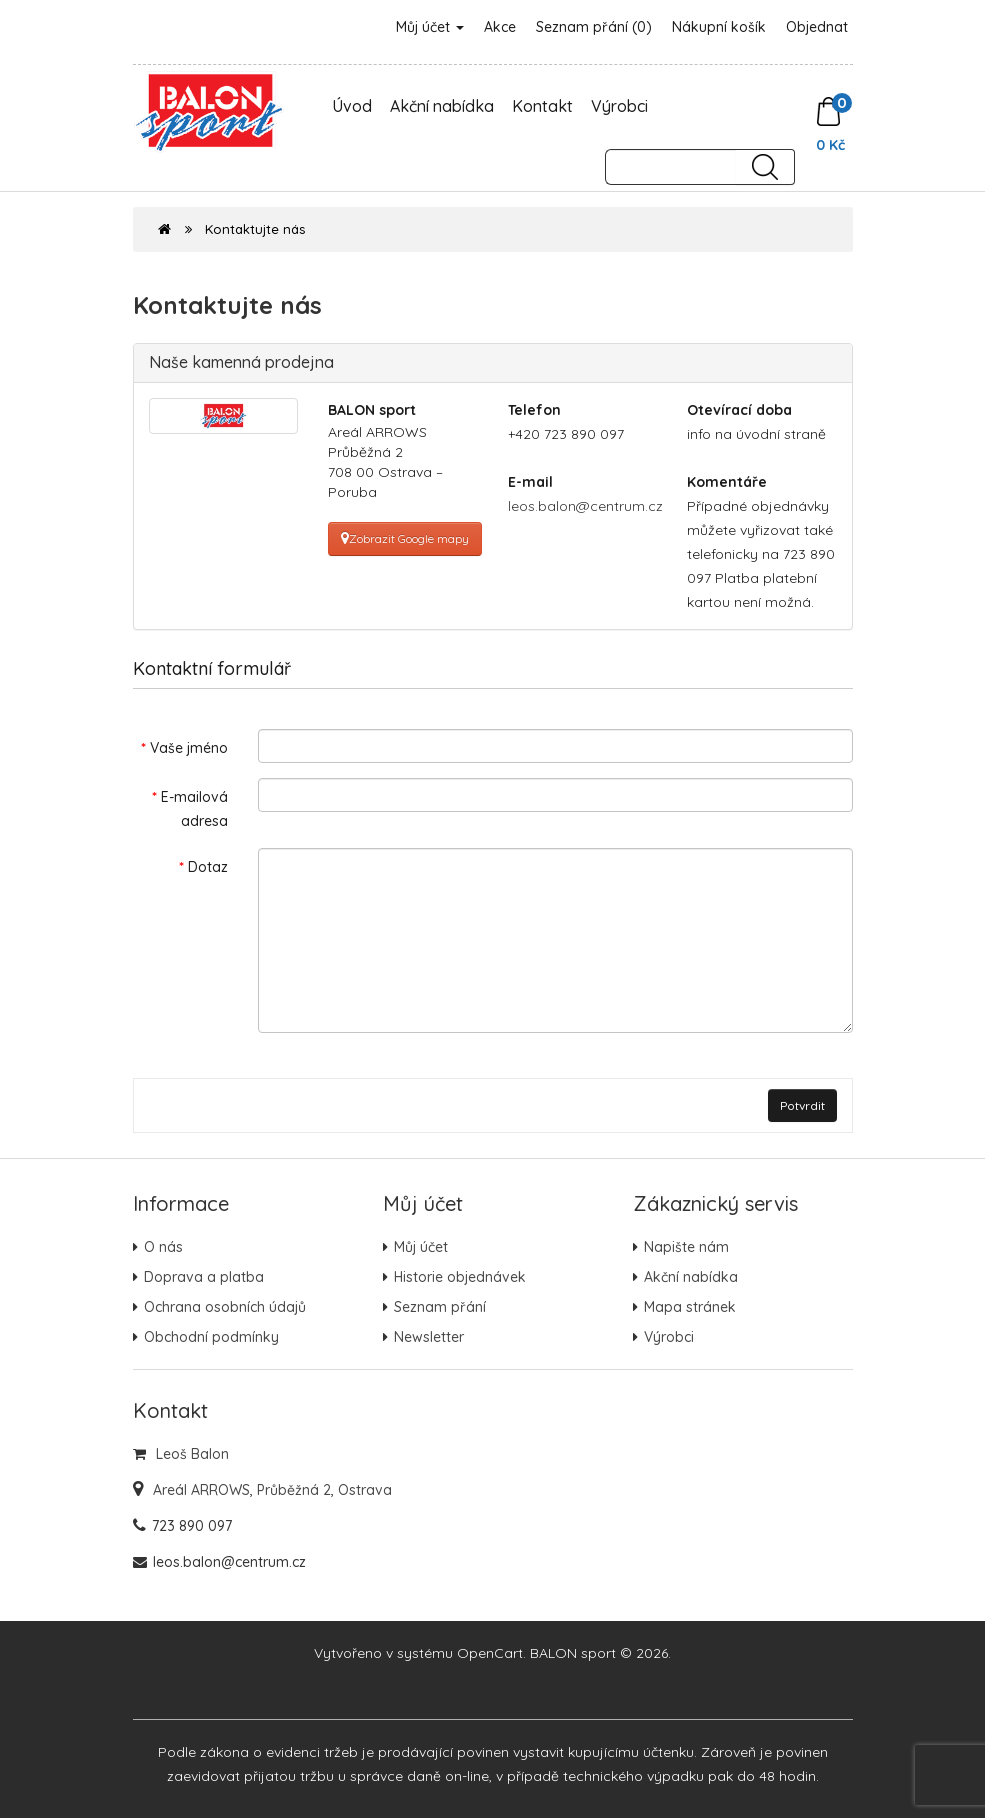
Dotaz (208, 867)
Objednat (817, 27)
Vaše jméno (189, 748)
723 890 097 (192, 1527)
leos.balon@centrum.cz (585, 506)
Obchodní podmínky (211, 1338)
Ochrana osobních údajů (225, 1308)
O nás (163, 1248)
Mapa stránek (690, 1308)
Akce (500, 27)
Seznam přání (440, 1308)
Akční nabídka (442, 106)
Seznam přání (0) (594, 27)
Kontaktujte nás (255, 229)
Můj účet (430, 27)
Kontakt (542, 106)
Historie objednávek (460, 1278)
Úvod (352, 106)
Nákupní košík (719, 27)
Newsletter (429, 1338)
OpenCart (490, 1654)
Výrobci (619, 106)
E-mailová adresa (194, 809)
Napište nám (686, 1248)
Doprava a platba (204, 1278)
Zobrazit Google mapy (405, 538)
